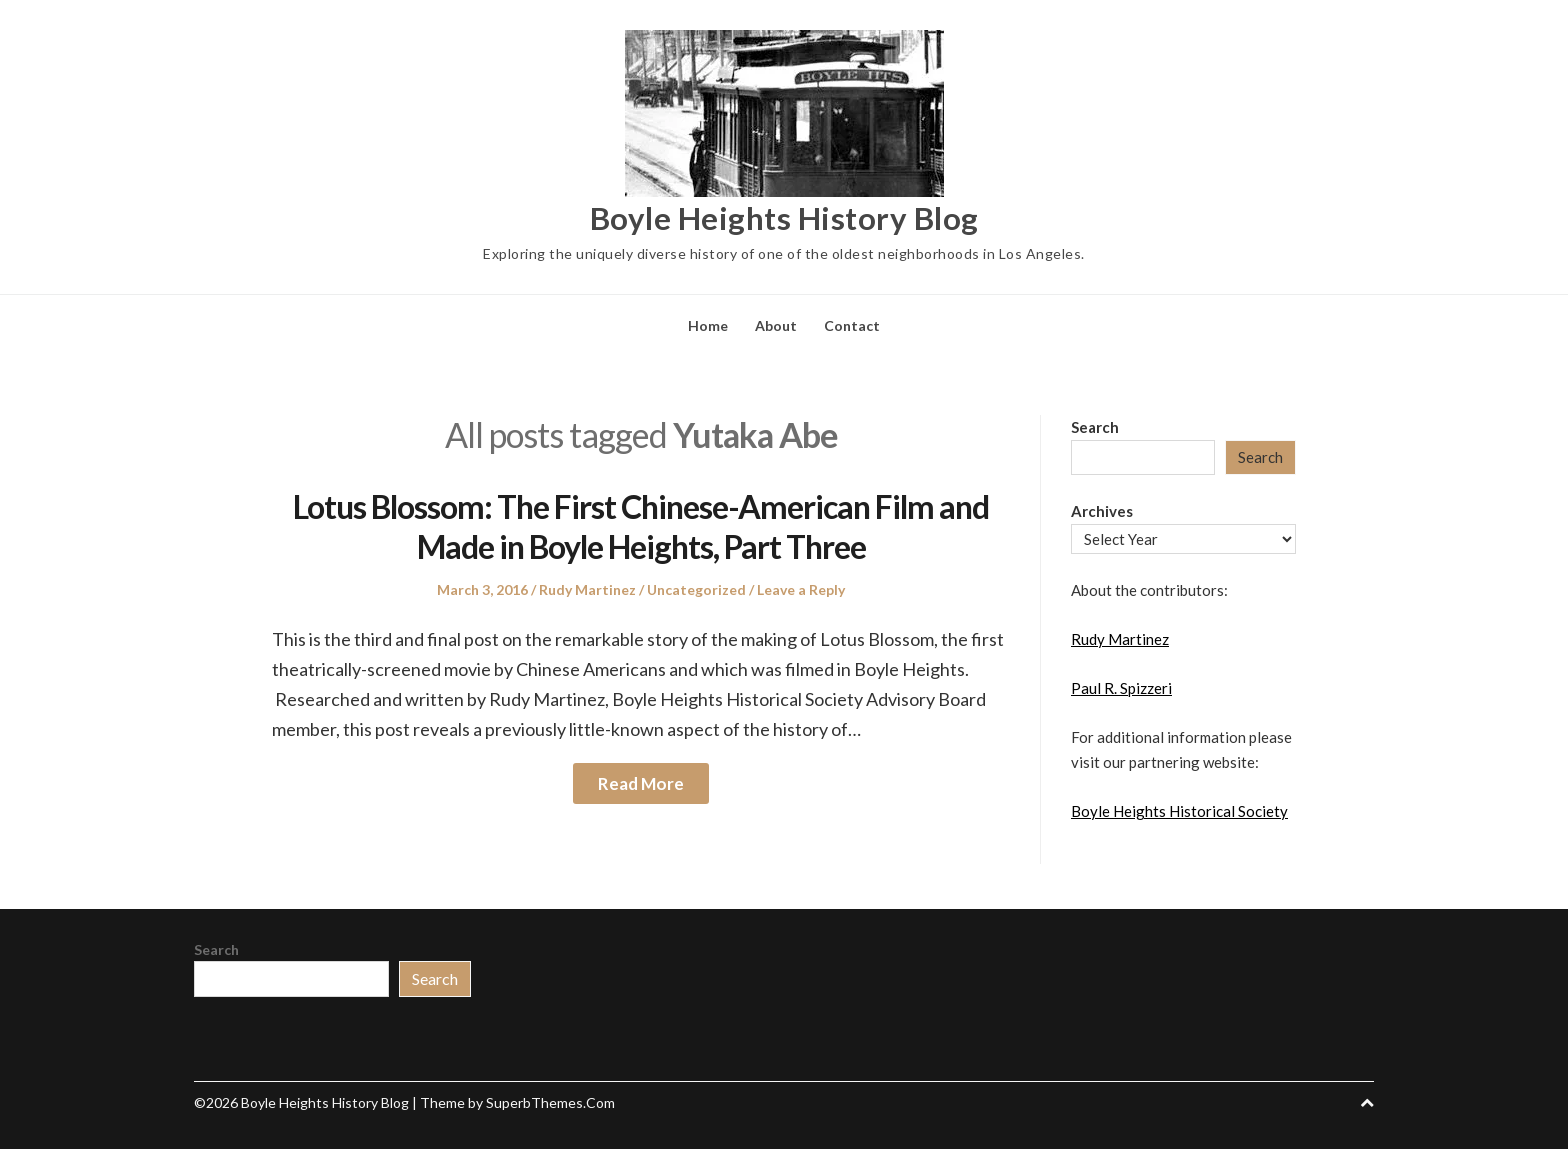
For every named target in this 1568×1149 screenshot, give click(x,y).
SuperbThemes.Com (550, 1102)
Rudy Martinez (587, 589)
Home (708, 325)
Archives (1102, 511)
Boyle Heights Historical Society (1179, 811)
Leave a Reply (801, 589)
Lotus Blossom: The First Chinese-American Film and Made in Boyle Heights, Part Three (641, 526)
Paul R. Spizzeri (1121, 688)
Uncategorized (696, 589)
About (776, 325)
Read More (641, 783)
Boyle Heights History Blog (784, 217)
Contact (852, 325)
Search (1095, 427)
